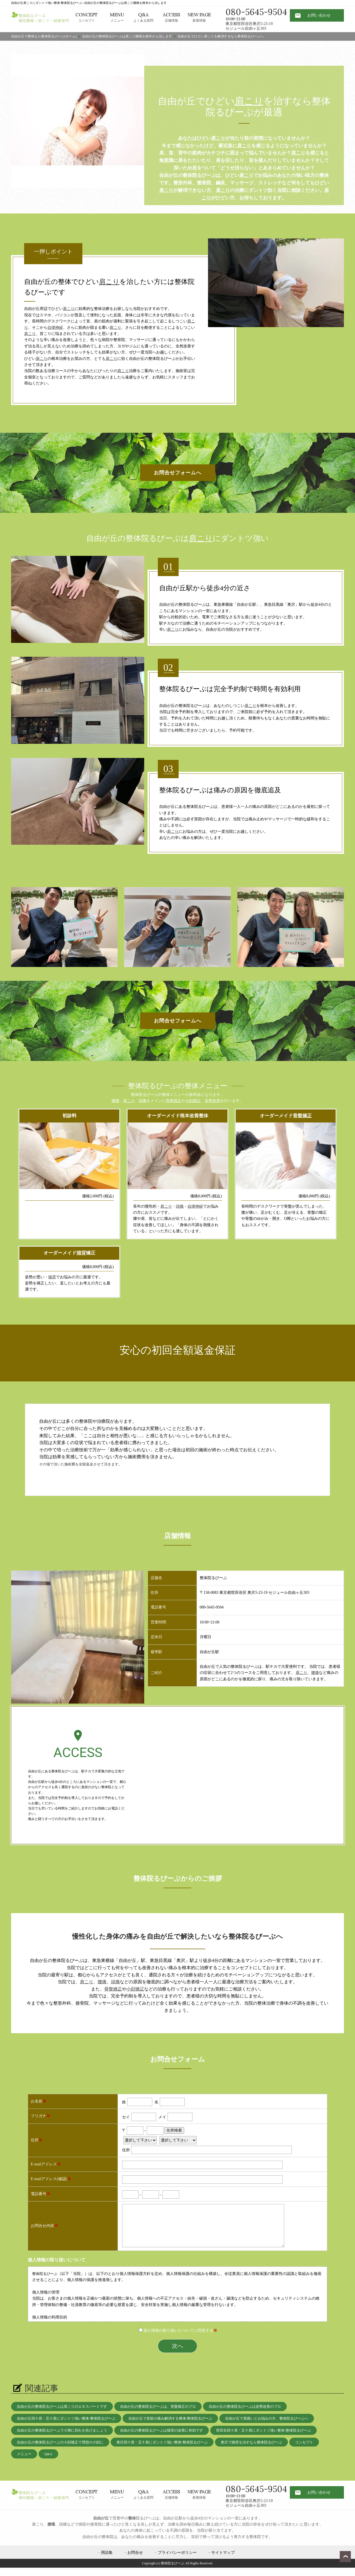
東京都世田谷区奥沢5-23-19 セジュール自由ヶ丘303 (249, 26)
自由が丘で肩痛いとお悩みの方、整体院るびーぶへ (266, 2418)
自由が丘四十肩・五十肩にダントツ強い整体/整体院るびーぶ (66, 2418)
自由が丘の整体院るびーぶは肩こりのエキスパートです (62, 2406)
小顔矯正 (193, 1101)
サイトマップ (223, 2552)
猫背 (81, 1253)
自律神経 (55, 327)
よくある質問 (143, 17)
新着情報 (199, 17)
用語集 (107, 2552)
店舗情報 (171, 17)
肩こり (249, 101)
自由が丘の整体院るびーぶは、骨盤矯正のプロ (158, 2406)
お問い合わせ (319, 15)
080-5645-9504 (256, 12)
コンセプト (86, 17)
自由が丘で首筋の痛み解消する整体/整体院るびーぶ (170, 2418)
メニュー (117, 17)
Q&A (48, 2454)
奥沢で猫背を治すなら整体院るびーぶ (251, 2442)
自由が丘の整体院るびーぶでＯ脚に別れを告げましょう (62, 2430)
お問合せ (135, 2552)
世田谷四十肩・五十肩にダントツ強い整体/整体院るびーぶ (263, 2430)
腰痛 (115, 1101)
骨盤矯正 (173, 1101)
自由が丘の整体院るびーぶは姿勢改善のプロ (245, 2406)
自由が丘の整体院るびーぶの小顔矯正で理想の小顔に (60, 2442)
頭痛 (142, 1101)
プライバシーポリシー (177, 2552)
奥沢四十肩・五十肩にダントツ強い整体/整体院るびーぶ (162, 2442)
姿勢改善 (212, 1101)
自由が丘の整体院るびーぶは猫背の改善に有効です (161, 2430)
